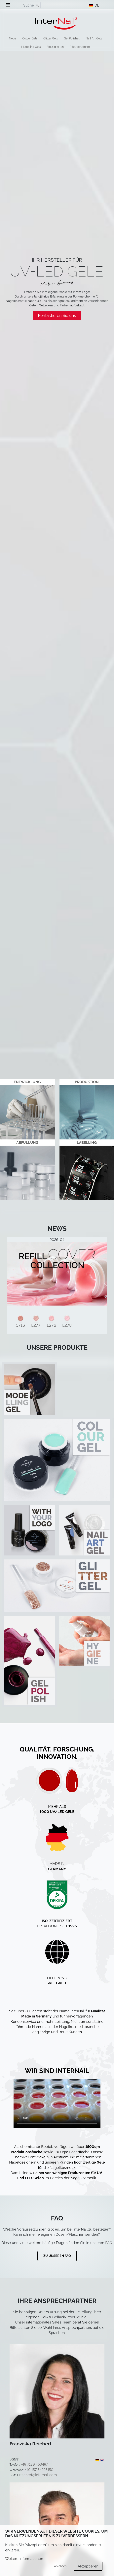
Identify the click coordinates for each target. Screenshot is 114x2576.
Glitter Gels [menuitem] (50, 38)
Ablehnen (60, 2566)
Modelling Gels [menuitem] (31, 46)
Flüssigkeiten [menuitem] (55, 46)
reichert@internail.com (38, 2475)
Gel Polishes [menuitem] (72, 38)
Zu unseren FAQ (57, 2256)
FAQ (108, 2243)
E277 (35, 1325)
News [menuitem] (12, 38)
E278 (67, 1325)
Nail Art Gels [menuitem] (94, 38)
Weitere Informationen (24, 2559)
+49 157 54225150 (39, 2470)
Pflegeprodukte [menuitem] (80, 46)
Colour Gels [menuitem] (29, 38)
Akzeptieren (88, 2566)
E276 (51, 1325)
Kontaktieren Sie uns (57, 315)
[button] (8, 1285)
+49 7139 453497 (34, 2464)
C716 (20, 1325)
